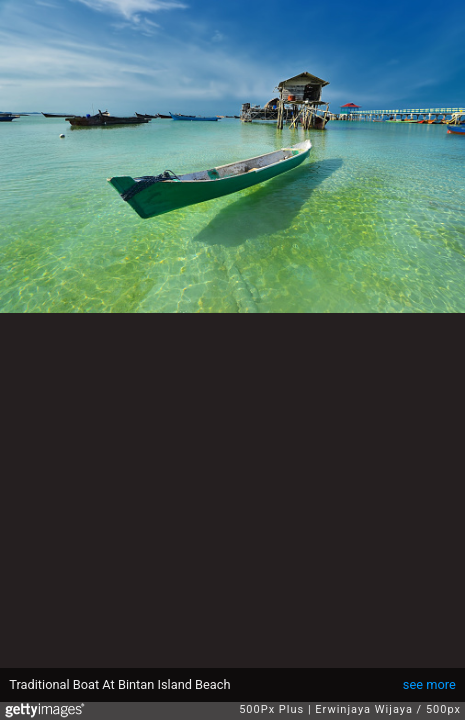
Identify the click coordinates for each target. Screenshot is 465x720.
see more (429, 684)
